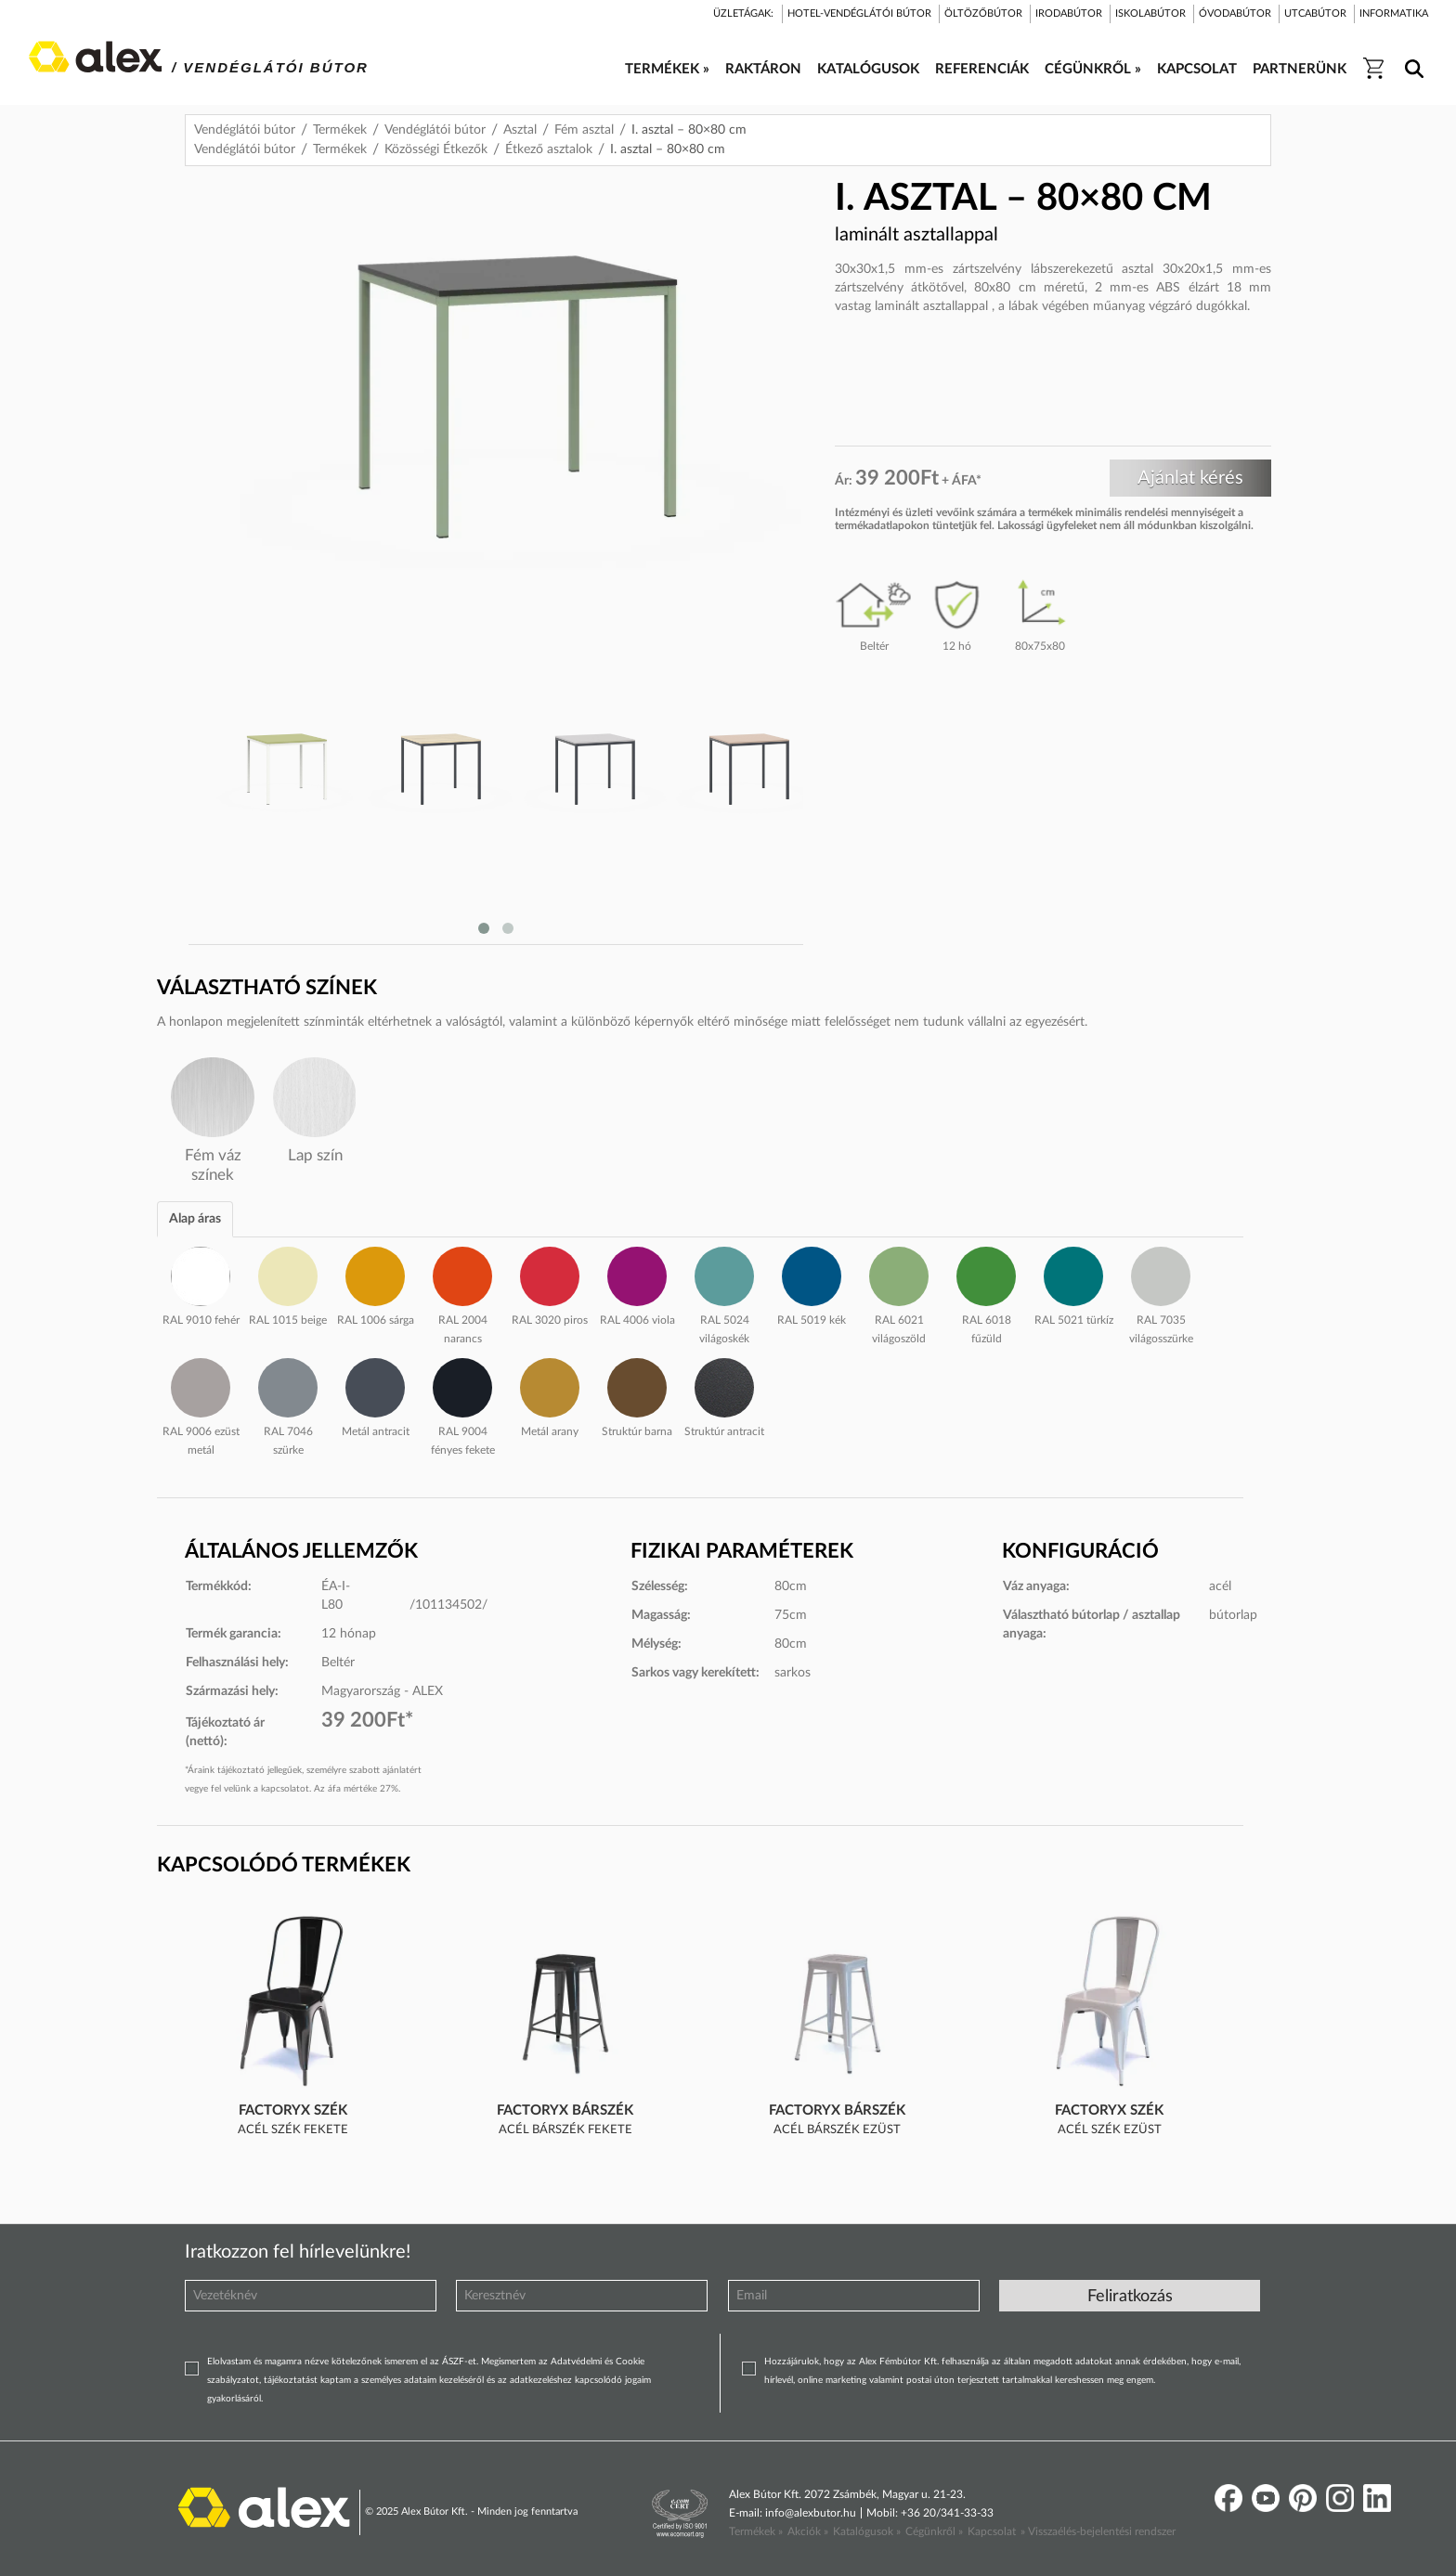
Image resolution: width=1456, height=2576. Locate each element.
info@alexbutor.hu (810, 2512)
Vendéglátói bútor (244, 129)
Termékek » (756, 2531)
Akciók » (807, 2531)
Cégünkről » (934, 2531)
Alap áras (195, 1218)
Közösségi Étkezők (436, 149)
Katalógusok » (867, 2531)
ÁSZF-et (459, 2361)
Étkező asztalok (548, 149)
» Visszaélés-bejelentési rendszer (1098, 2531)
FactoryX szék (293, 2110)
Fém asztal (584, 129)
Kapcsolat (992, 2531)
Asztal (520, 129)
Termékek (340, 129)
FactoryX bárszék (565, 2110)
